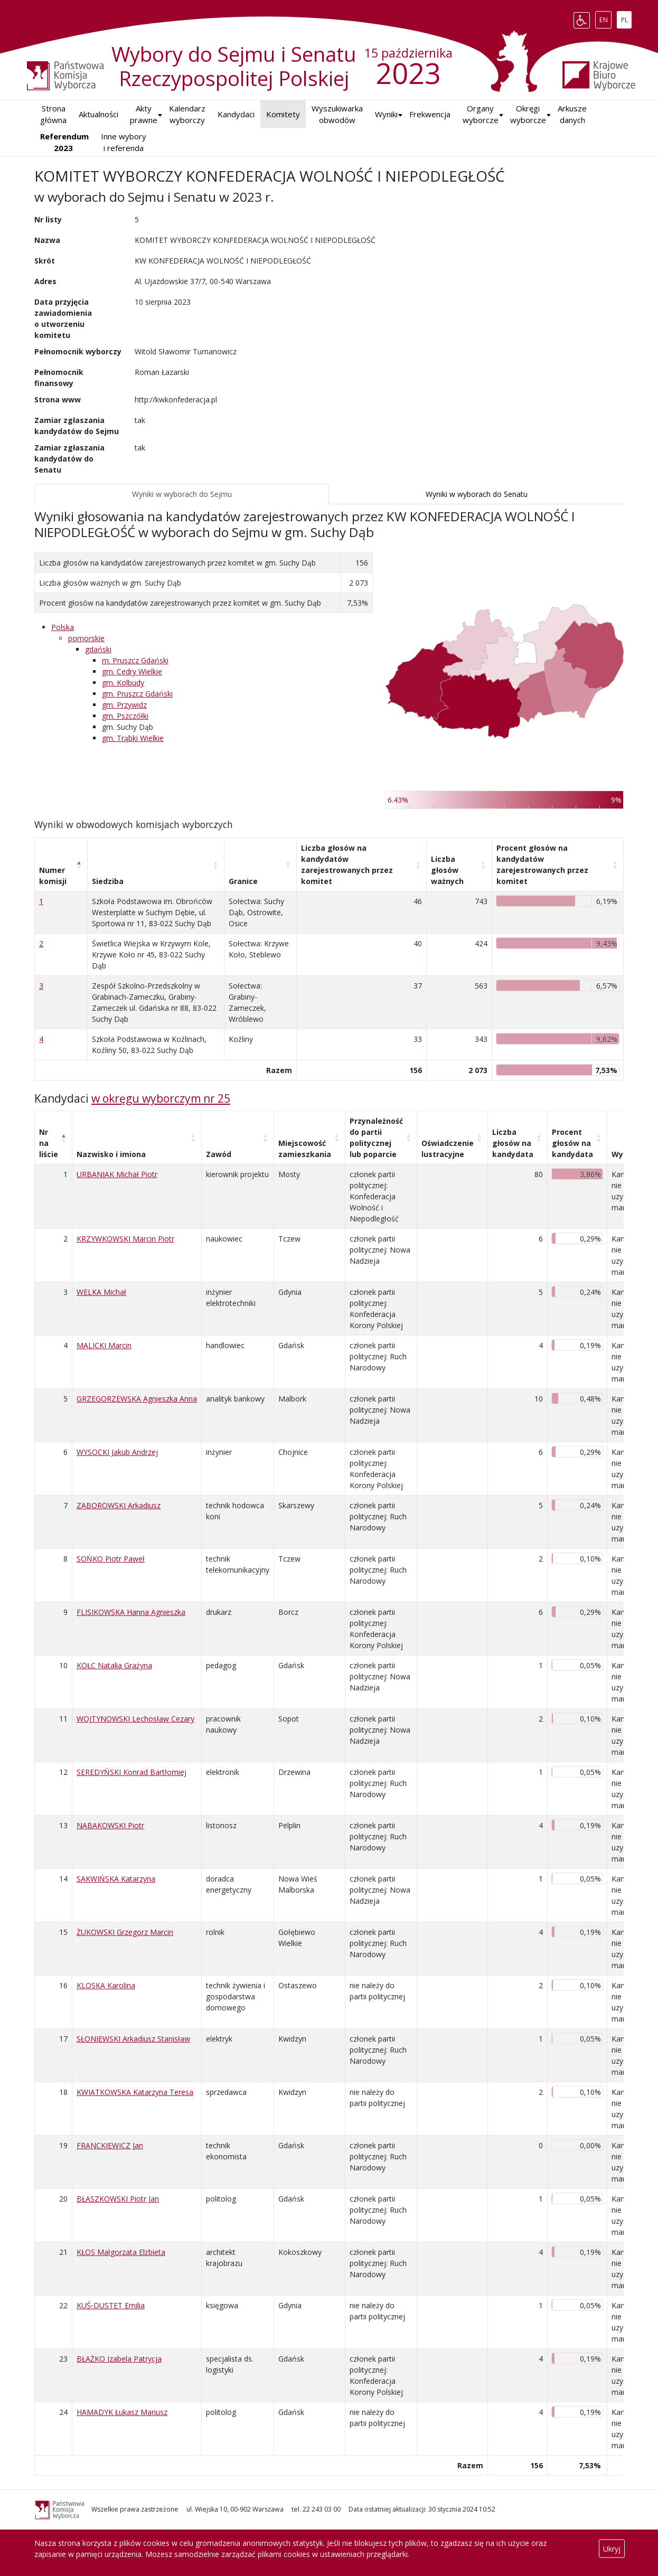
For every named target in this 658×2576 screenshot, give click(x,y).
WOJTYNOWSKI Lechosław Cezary (135, 1719)
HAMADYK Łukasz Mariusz (122, 2412)
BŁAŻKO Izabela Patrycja (119, 2359)
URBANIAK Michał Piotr (117, 1174)
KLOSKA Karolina (106, 1985)
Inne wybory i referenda (123, 142)
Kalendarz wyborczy (187, 114)
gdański (98, 649)
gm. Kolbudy (123, 683)
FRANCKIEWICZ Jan (110, 2145)
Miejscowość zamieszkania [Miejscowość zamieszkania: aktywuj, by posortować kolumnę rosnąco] (304, 1148)
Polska (62, 627)
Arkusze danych (572, 114)
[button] (386, 114)
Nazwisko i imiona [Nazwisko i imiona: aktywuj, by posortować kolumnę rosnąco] (111, 1154)
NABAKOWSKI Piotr (110, 1825)
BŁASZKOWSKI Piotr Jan (118, 2199)
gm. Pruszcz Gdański (137, 694)
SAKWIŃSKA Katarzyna (116, 1879)
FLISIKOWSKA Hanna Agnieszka (131, 1612)
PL (626, 18)
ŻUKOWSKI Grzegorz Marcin (125, 1932)
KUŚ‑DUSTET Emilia (111, 2305)
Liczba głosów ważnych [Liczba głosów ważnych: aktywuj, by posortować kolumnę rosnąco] (447, 870)
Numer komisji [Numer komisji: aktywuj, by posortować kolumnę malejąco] (53, 875)
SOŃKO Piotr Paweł (111, 1559)
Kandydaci (236, 114)
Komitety (283, 114)
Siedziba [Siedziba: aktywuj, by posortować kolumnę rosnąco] (108, 881)
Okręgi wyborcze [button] (528, 114)
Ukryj (612, 2549)
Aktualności (98, 114)
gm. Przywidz (124, 705)
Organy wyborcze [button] (481, 114)
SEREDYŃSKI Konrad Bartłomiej (131, 1772)
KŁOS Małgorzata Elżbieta (121, 2252)
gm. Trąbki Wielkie (133, 738)
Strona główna (53, 114)
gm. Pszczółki (125, 716)
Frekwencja (429, 114)
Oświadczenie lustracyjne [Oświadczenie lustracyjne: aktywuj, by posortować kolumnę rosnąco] (447, 1148)
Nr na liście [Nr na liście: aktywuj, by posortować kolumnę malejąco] (48, 1143)
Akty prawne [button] (143, 114)
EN (605, 18)
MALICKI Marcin (104, 1345)
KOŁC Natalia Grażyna (114, 1665)
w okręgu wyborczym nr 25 (160, 1098)
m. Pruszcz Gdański (135, 660)
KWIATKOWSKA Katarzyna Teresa (135, 2092)
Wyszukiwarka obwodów (337, 114)
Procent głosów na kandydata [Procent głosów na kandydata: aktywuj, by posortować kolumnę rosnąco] (572, 1143)
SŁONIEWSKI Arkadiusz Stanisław (133, 2039)
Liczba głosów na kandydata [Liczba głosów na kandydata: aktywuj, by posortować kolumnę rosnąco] (512, 1143)
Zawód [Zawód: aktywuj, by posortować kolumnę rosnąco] (218, 1154)
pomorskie (86, 638)
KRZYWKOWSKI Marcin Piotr (125, 1239)
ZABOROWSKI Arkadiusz (119, 1505)
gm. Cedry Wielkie (132, 671)
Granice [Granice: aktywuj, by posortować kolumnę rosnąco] (243, 881)
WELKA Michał (101, 1292)
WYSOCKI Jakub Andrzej (117, 1452)
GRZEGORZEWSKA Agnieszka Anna (137, 1399)
